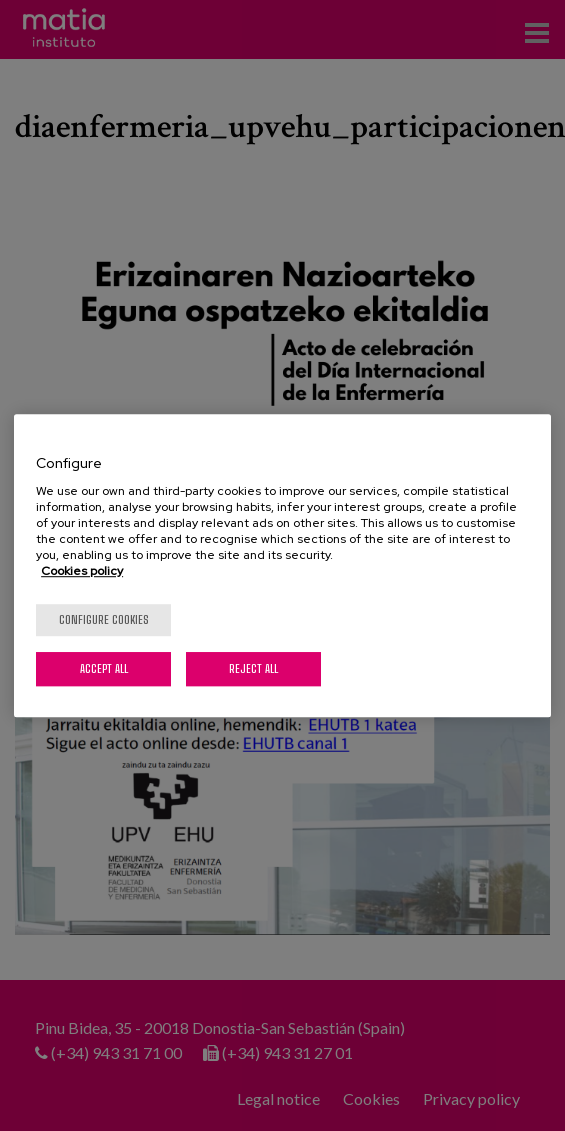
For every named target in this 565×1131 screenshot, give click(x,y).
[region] (282, 566)
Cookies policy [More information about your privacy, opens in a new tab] (82, 571)
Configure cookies (104, 619)
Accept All (104, 668)
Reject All (253, 668)
